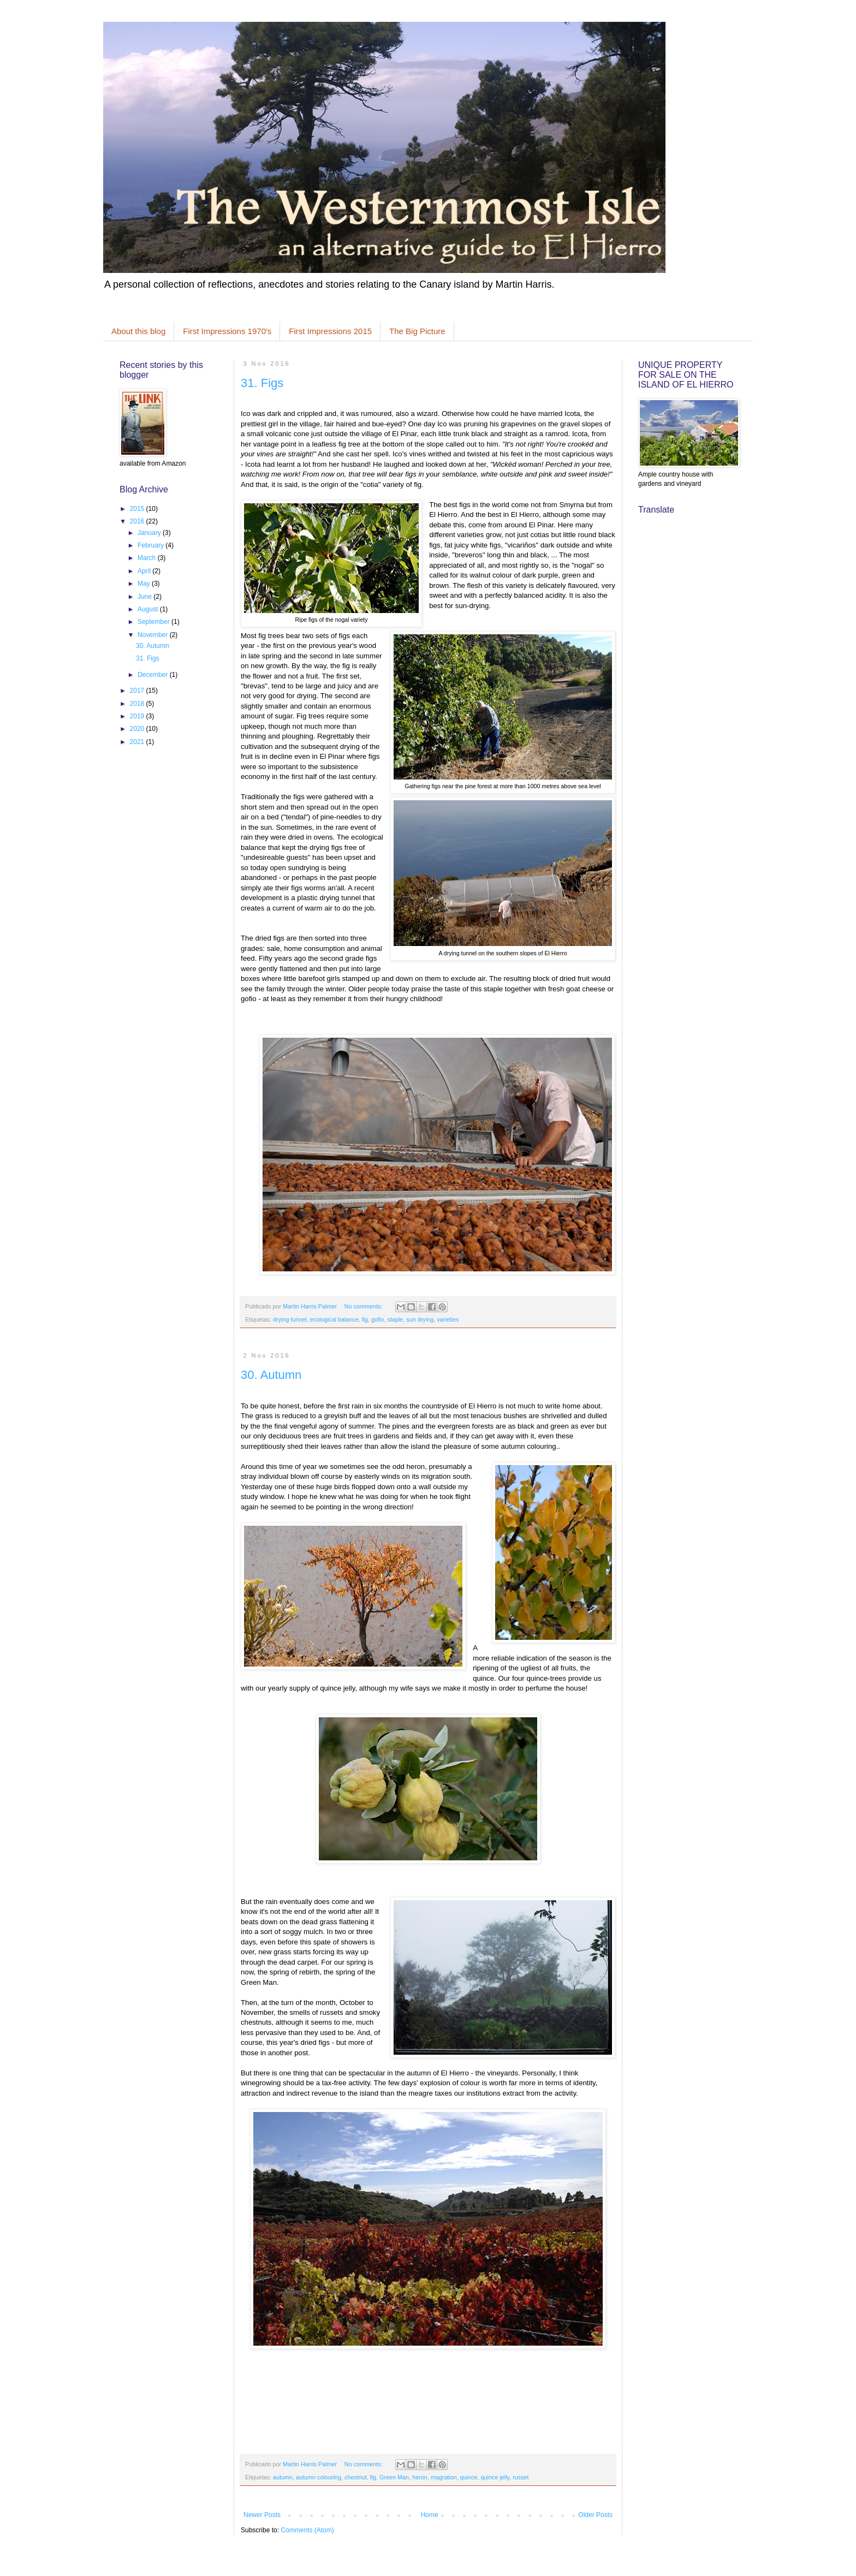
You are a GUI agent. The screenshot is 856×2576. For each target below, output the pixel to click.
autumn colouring (318, 2477)
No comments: (364, 1306)
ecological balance (334, 1319)
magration (444, 2477)
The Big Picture (417, 331)
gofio (377, 1319)
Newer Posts (262, 2515)
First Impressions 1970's (227, 331)
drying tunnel (290, 1319)
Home (429, 2515)
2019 (138, 716)
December (154, 675)
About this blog (138, 331)
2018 (138, 703)
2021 (138, 742)
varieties (448, 1319)
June (145, 596)
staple (395, 1319)
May (145, 583)
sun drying (419, 1319)
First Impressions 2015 (330, 331)
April (145, 571)
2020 (138, 729)
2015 (138, 509)
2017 (138, 690)
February (151, 545)
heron (419, 2477)
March (148, 558)
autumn (283, 2477)
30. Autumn (271, 1375)
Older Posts (595, 2515)
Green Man (394, 2477)
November (154, 635)
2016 (138, 521)
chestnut (355, 2477)
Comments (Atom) (307, 2530)
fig (365, 1319)
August (149, 609)
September (154, 622)
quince (469, 2477)
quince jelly (495, 2477)
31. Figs (262, 383)
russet (520, 2477)
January (150, 533)
